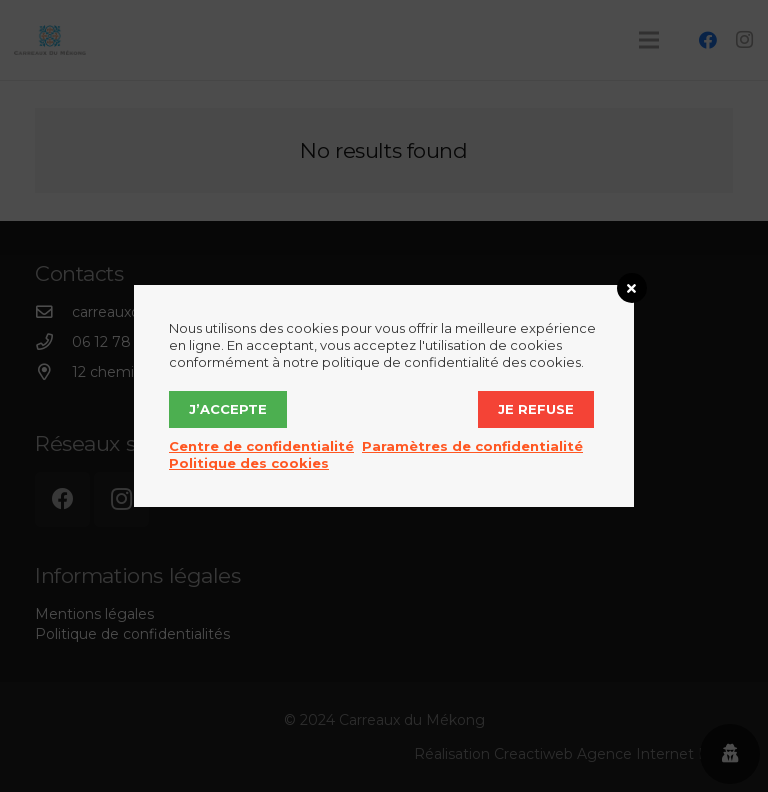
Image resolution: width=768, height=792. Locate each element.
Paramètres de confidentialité (472, 446)
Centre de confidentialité (261, 446)
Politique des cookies (249, 463)
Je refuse (536, 409)
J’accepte (228, 409)
